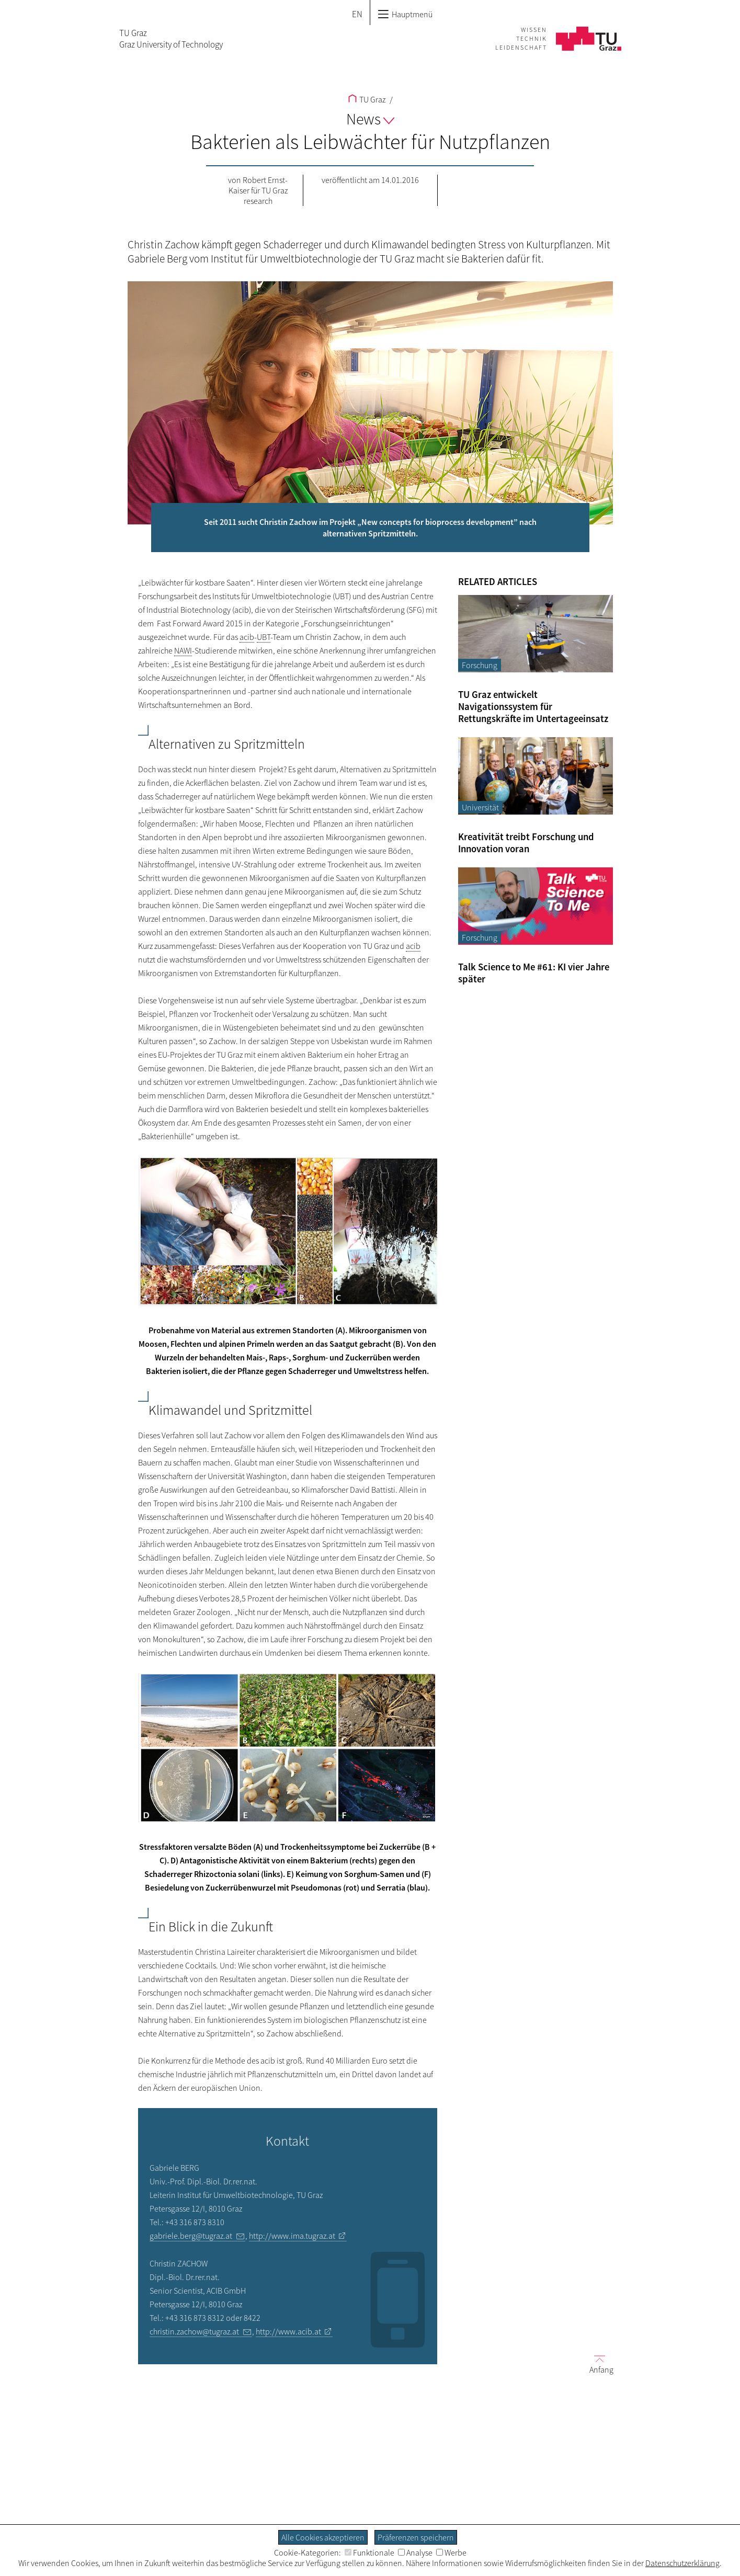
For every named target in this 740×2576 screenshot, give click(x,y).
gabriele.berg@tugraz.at (191, 2235)
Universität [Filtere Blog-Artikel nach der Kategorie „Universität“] (480, 807)
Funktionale (369, 2552)
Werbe (451, 2552)
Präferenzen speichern (416, 2537)
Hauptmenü (405, 14)
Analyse (415, 2552)
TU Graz (366, 99)
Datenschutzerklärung (682, 2563)
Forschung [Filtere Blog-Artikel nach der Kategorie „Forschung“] (479, 665)
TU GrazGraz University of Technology (171, 38)
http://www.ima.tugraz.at (292, 2235)
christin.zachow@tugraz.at (194, 2331)
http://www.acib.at (288, 2331)
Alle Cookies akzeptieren (323, 2537)
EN (357, 14)
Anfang (597, 2364)
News (370, 119)
